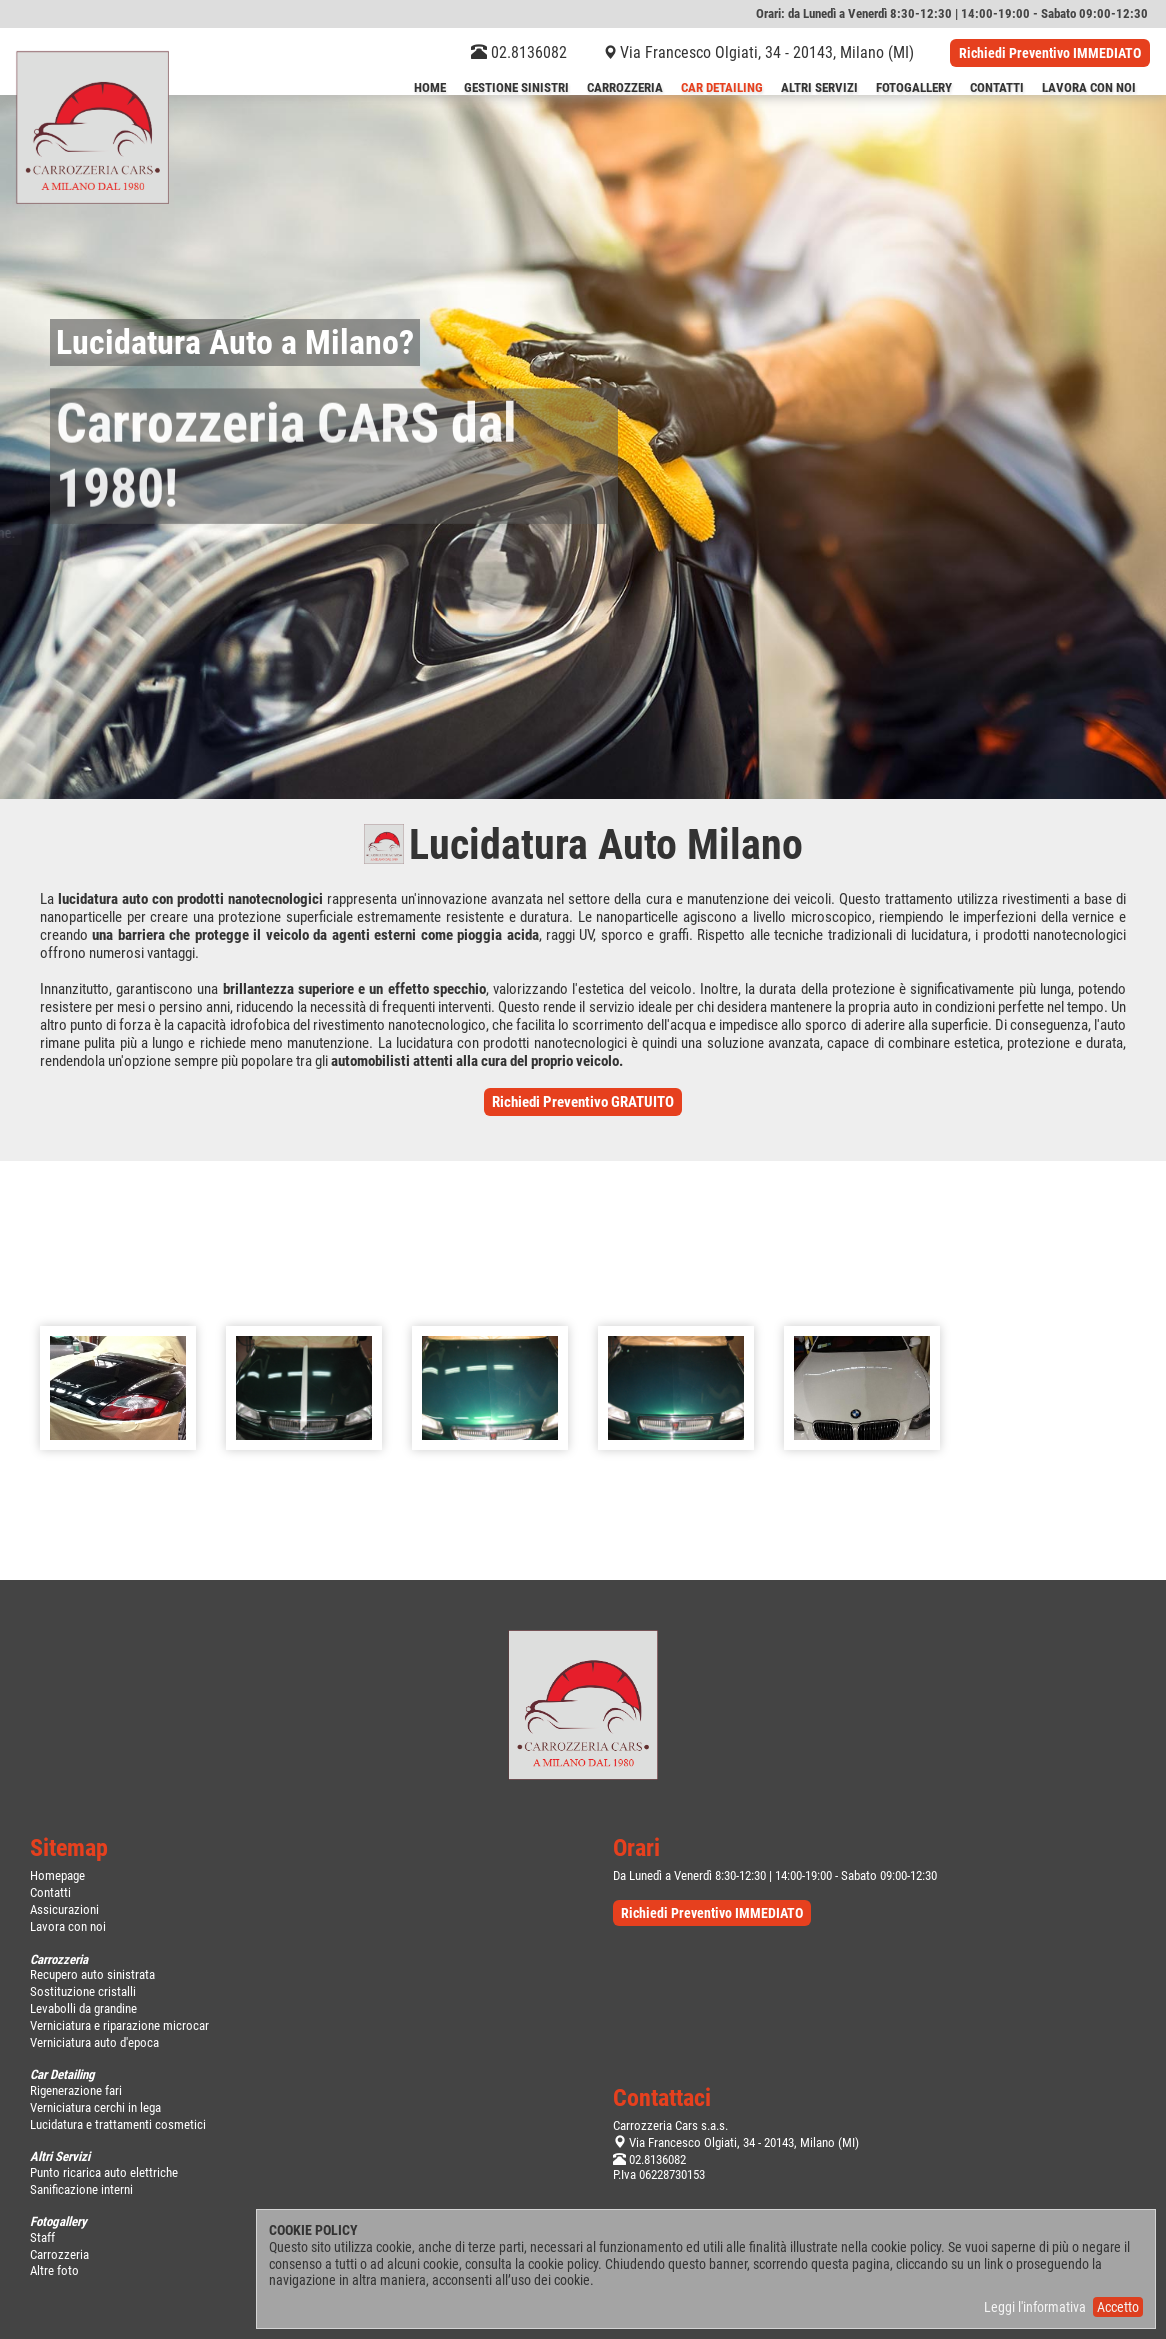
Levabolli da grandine (83, 2008)
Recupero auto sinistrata (92, 1974)
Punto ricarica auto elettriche (104, 2172)
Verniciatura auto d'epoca (94, 2042)
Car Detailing (722, 88)
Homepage (57, 1875)
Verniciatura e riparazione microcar (119, 2025)
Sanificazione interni (81, 2189)
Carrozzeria (625, 88)
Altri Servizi (819, 88)
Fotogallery (914, 88)
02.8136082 (519, 52)
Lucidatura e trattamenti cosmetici (118, 2124)
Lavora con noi (68, 1926)
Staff (42, 2237)
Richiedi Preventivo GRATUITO (583, 1102)
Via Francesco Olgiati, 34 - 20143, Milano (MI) (767, 52)
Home (430, 88)
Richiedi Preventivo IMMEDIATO (1050, 53)
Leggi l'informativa (1035, 2307)
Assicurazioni (64, 1909)
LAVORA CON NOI (1089, 88)
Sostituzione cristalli (83, 1991)
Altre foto (54, 2270)
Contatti (997, 88)
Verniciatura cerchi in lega (95, 2107)
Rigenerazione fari (76, 2090)
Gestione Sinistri (516, 88)
